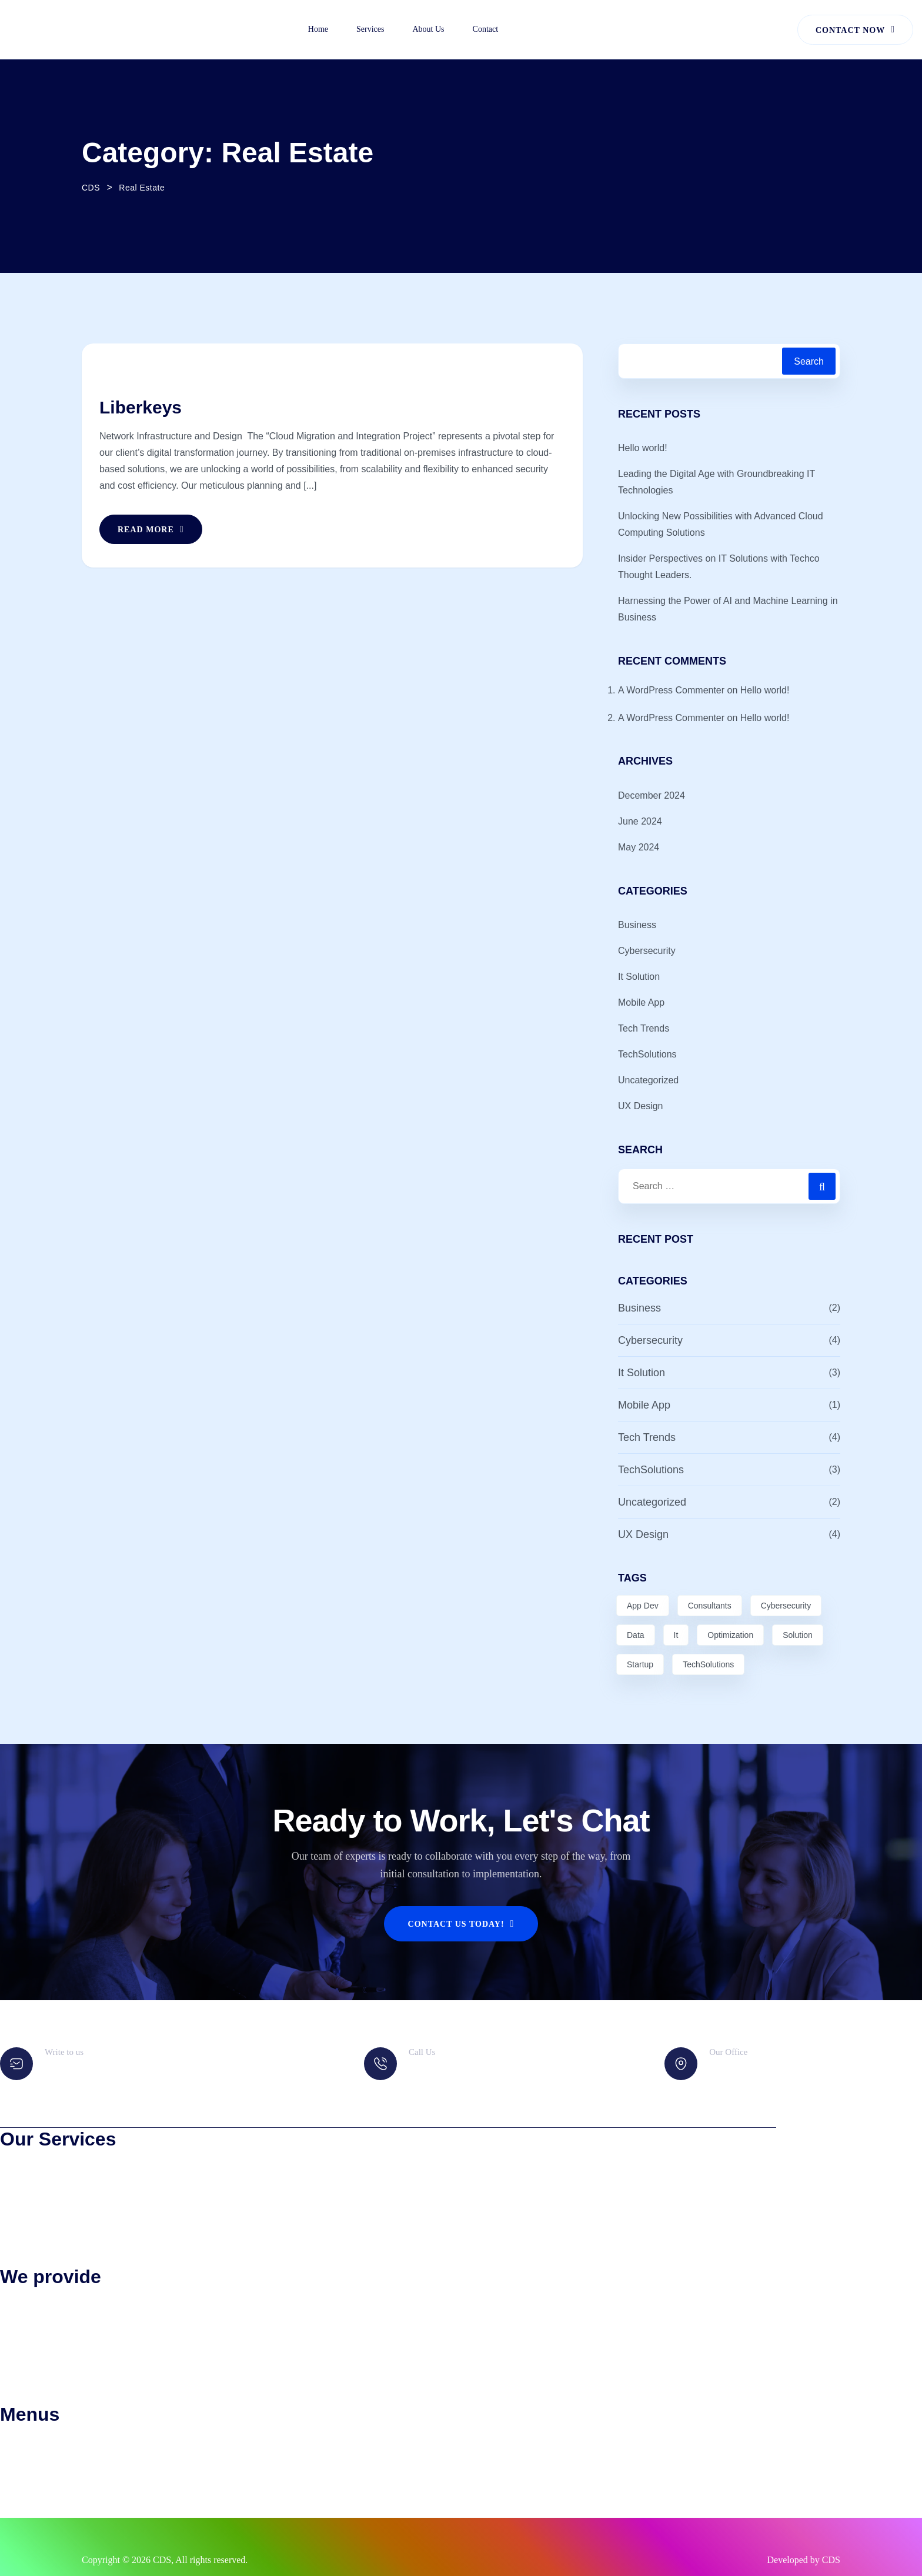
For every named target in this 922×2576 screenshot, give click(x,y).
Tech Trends (643, 1028)
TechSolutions (647, 1054)
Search (809, 361)
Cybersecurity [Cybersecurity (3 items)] (786, 1605)
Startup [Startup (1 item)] (640, 1664)
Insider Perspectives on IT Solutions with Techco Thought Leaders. (719, 566)
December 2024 (651, 795)
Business (637, 925)
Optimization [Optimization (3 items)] (730, 1635)
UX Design (640, 1106)
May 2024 (638, 847)
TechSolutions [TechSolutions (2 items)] (708, 1664)
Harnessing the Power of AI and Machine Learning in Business (728, 609)
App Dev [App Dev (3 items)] (643, 1605)
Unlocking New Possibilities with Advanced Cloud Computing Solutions (720, 524)
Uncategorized (648, 1080)
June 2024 (640, 821)
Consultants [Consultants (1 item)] (709, 1605)
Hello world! (642, 448)
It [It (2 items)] (676, 1635)
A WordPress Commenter (671, 690)
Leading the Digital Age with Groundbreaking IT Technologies (716, 482)
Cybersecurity (647, 951)
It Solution (639, 977)
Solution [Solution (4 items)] (798, 1635)
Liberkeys (140, 407)
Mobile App (641, 1002)
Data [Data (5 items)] (635, 1635)
